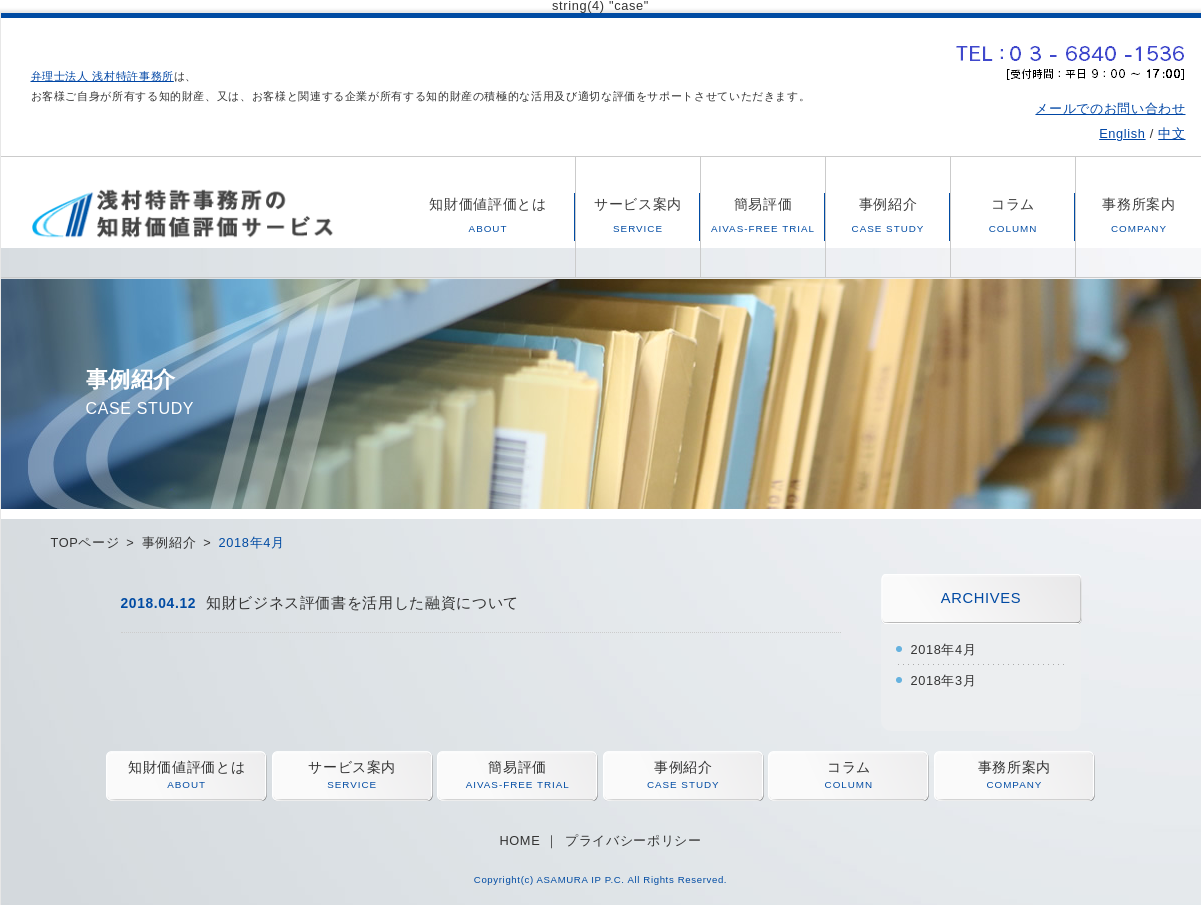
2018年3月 (944, 680)
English (1122, 133)
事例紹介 (169, 542)
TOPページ (85, 542)
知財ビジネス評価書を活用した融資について (362, 602)
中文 (1171, 133)
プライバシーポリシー (633, 840)
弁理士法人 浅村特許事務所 (102, 76)
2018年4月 (944, 649)
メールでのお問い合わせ (1110, 108)
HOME (519, 840)
